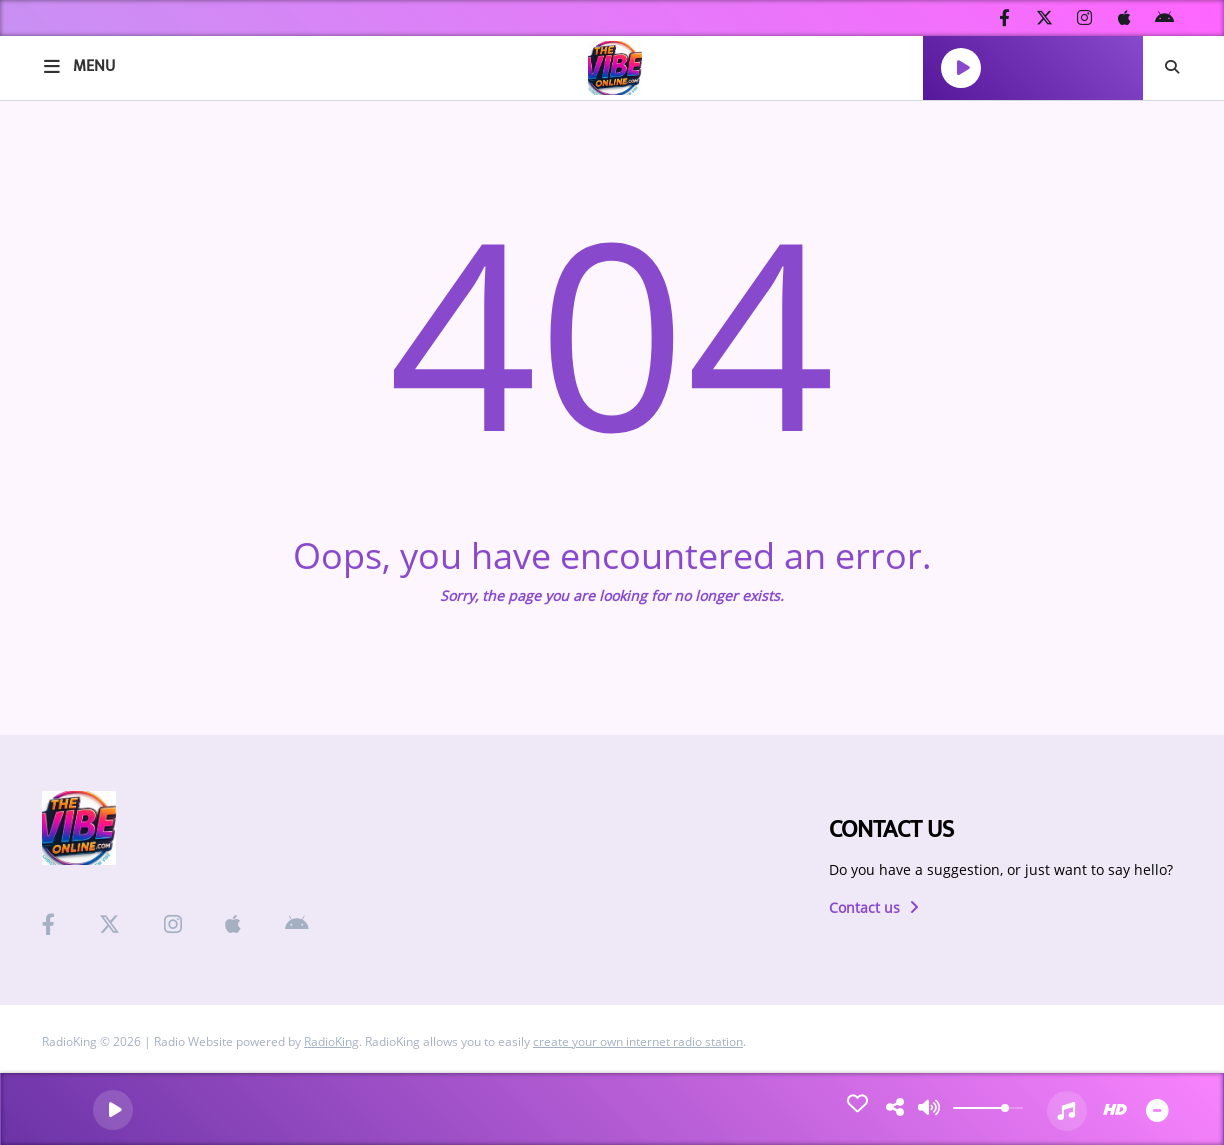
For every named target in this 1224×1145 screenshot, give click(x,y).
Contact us (874, 907)
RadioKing (331, 1041)
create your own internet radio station (638, 1041)
